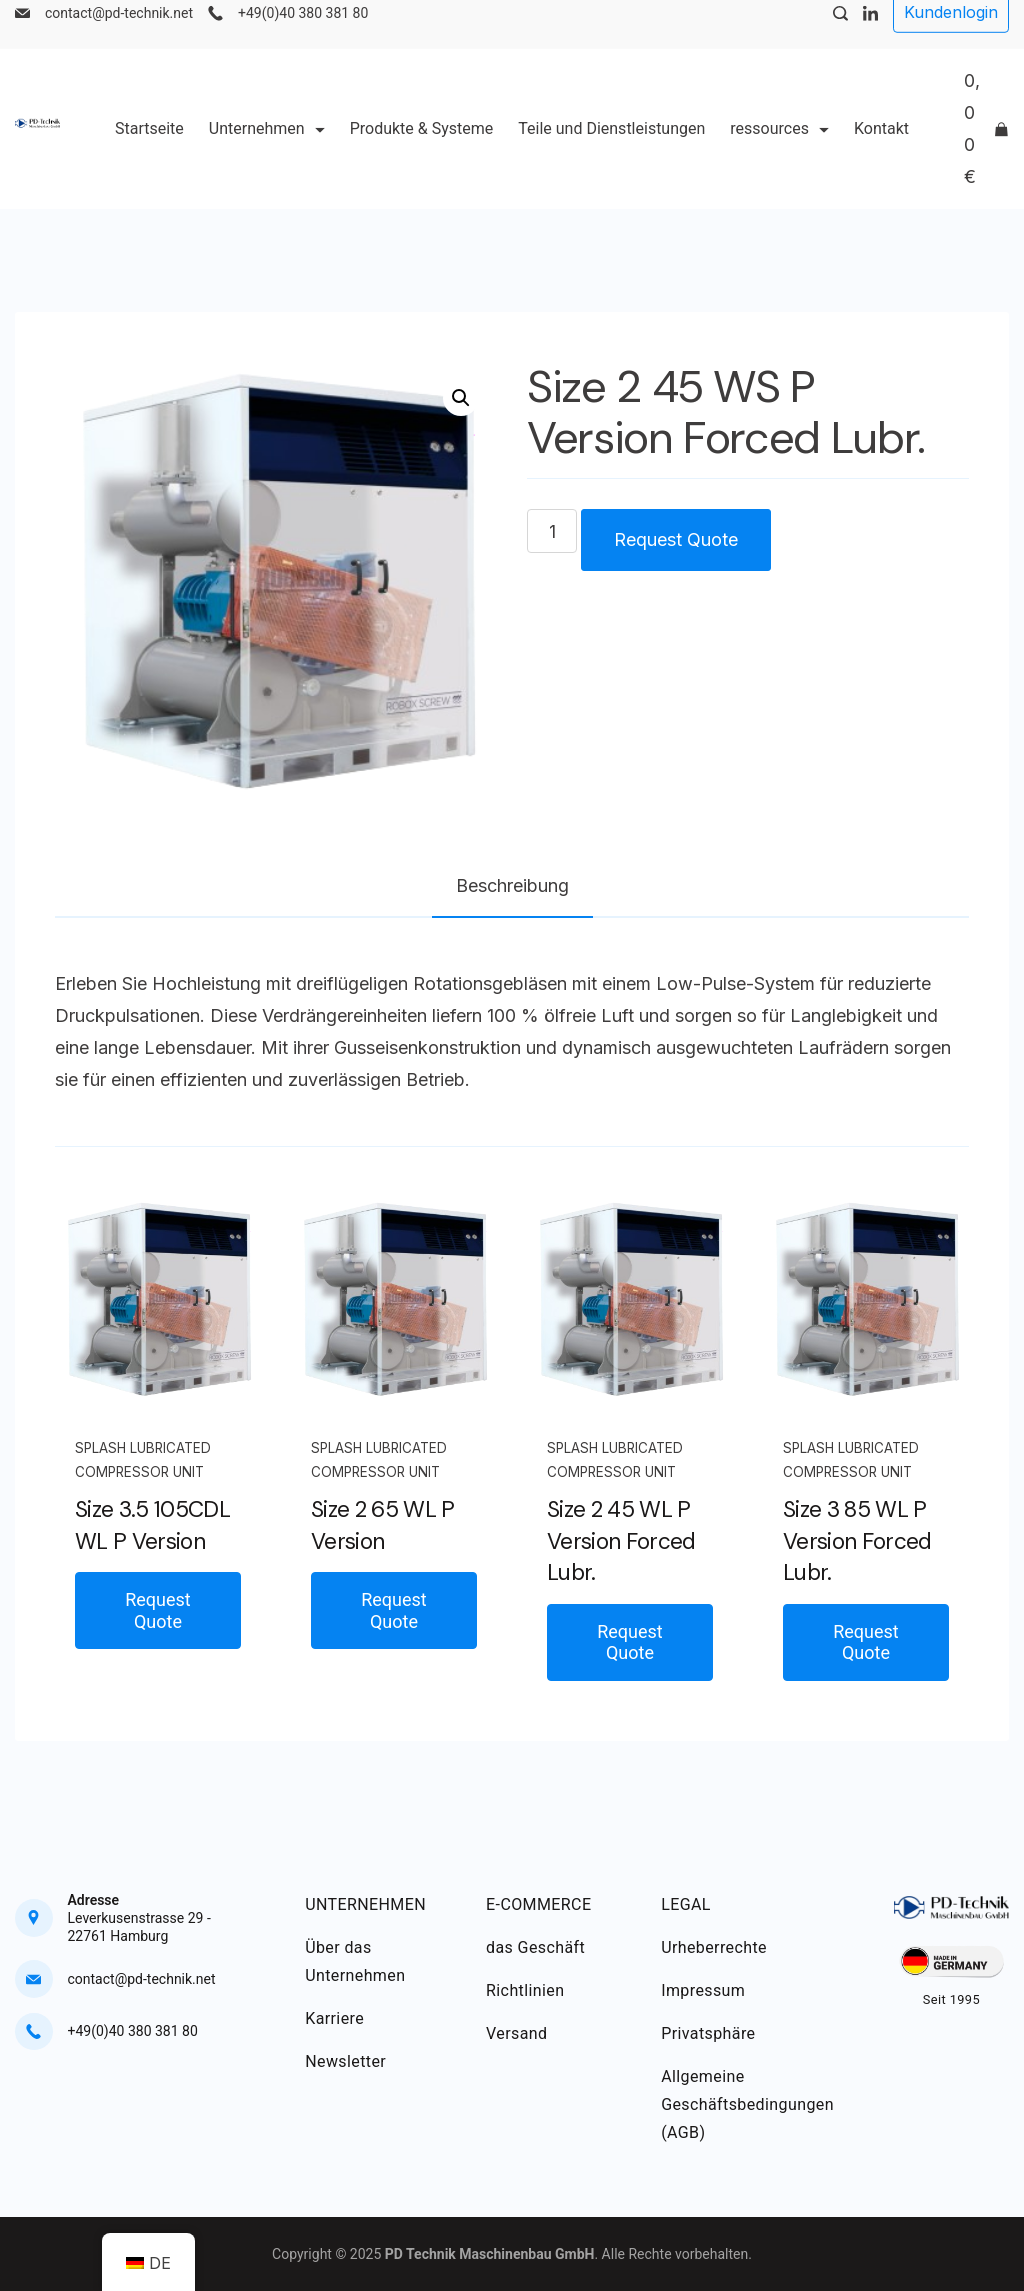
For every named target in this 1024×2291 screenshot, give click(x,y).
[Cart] (986, 152)
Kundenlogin (951, 35)
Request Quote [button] (158, 1610)
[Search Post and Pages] (840, 36)
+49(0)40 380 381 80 (303, 36)
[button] (461, 398)
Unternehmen (267, 151)
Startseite (149, 151)
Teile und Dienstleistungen (611, 151)
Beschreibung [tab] (512, 885)
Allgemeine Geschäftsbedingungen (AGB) (747, 2104)
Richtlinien (525, 1990)
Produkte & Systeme (422, 151)
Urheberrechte (714, 1947)
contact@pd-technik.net (119, 36)
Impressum (703, 1990)
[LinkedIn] (870, 36)
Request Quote (676, 539)
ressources (779, 151)
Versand (516, 2033)
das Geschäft (535, 1947)
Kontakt (881, 151)
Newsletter (345, 2061)
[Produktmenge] (552, 531)
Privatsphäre (708, 2033)
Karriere (334, 2018)
